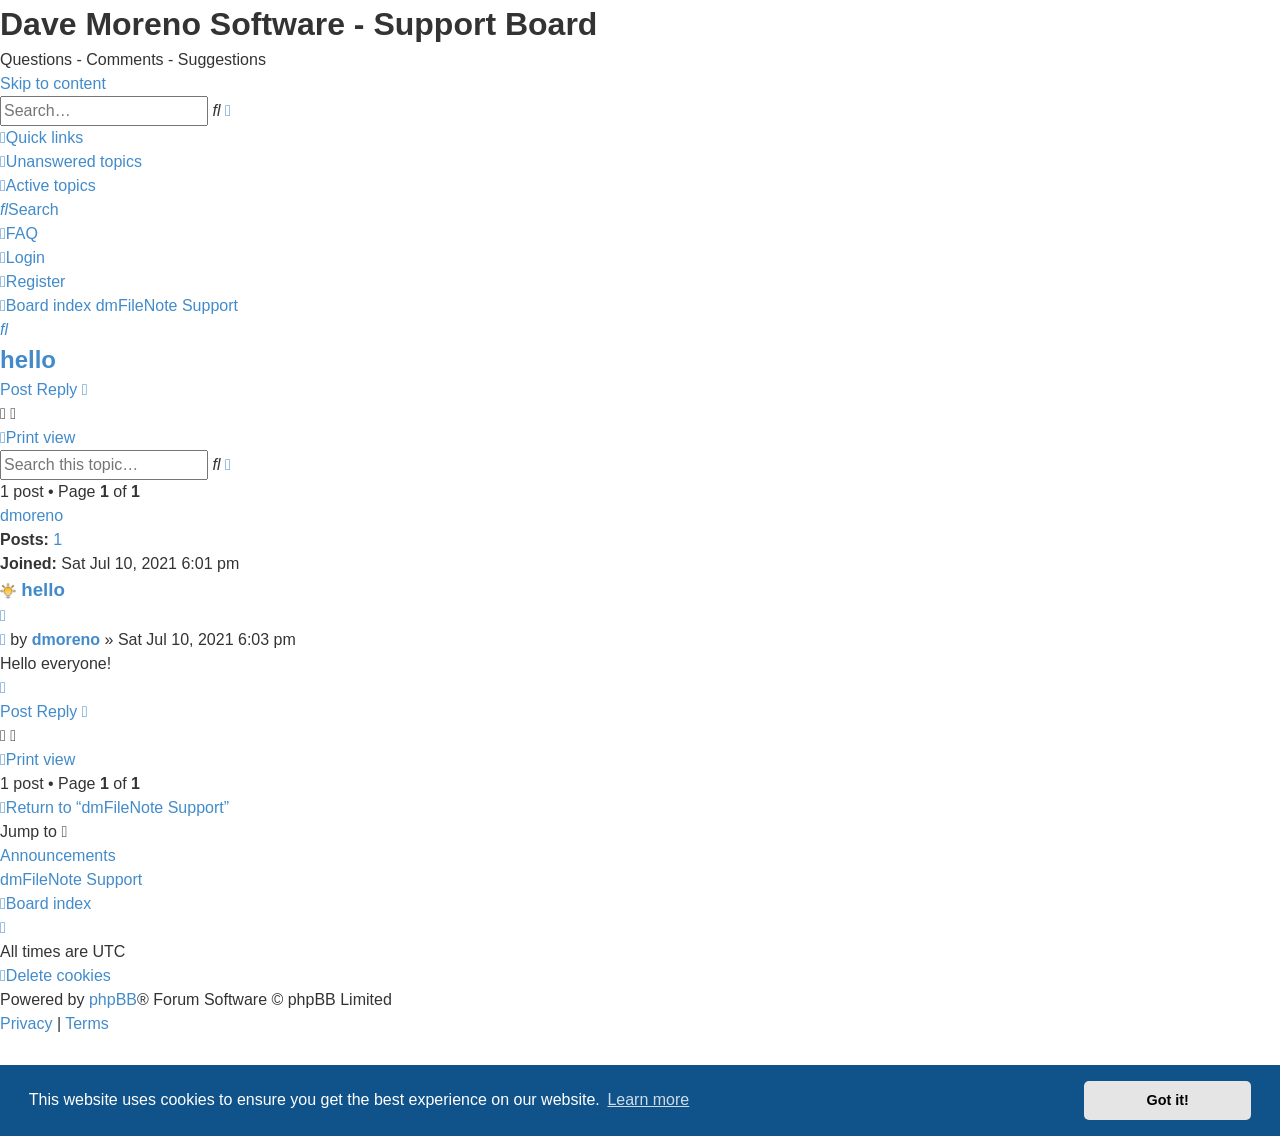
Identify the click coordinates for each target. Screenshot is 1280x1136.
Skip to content (53, 83)
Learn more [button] (648, 1099)
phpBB (113, 999)
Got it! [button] (1168, 1100)
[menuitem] (71, 161)
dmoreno (31, 515)
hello (28, 359)
